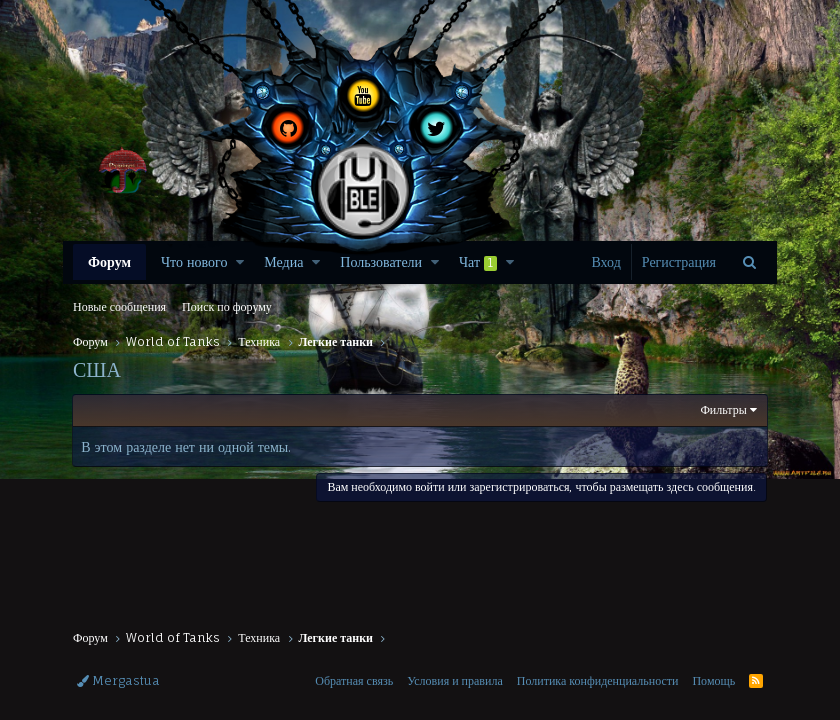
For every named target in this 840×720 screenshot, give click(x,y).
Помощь (713, 680)
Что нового (194, 261)
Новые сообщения (119, 306)
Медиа (283, 261)
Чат (478, 262)
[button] (240, 262)
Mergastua (118, 680)
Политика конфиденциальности (598, 680)
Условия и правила (455, 680)
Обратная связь (354, 680)
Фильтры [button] (723, 409)
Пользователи (381, 261)
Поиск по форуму (227, 306)
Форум (109, 261)
